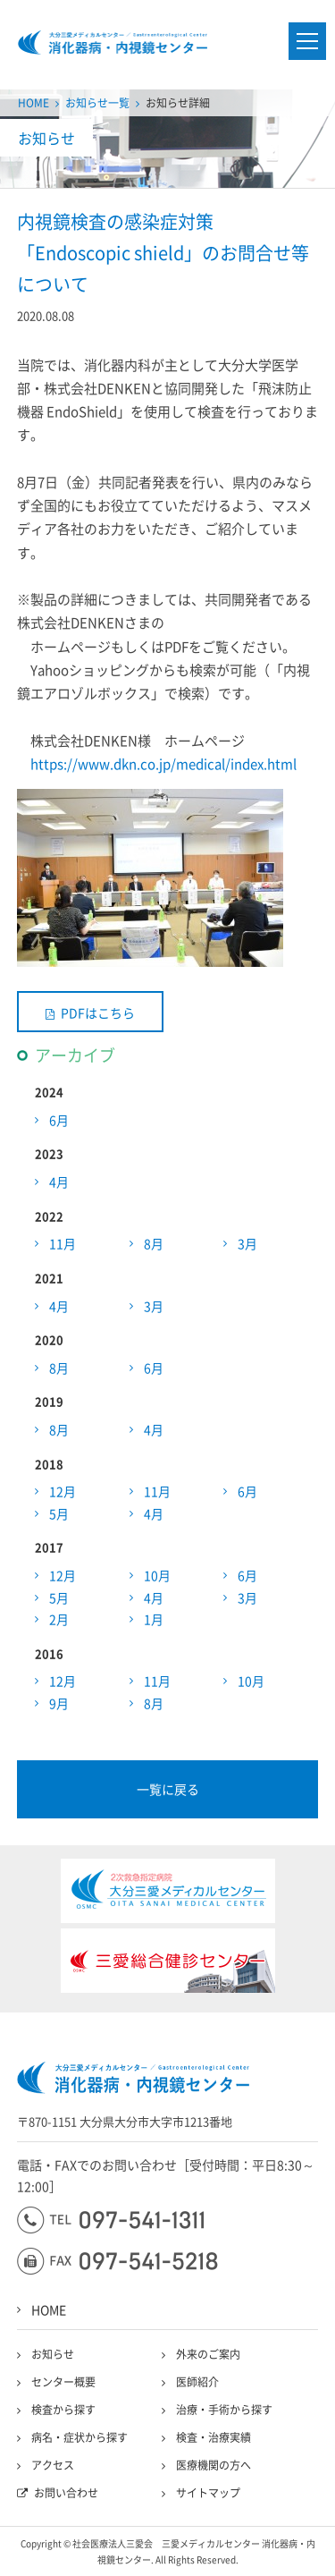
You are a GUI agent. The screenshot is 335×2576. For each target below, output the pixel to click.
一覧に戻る (168, 1789)
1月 (153, 1619)
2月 (59, 1619)
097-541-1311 (110, 2220)
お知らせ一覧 (97, 103)
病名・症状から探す (79, 2437)
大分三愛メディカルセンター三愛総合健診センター (112, 42)
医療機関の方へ (213, 2465)
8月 (153, 1243)
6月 (59, 1120)
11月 (62, 1243)
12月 (62, 1491)
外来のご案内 (208, 2354)
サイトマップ (208, 2493)
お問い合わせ (66, 2493)
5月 (59, 1513)
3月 (247, 1243)
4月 (59, 1182)
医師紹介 (197, 2382)
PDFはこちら (98, 1012)
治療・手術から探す (224, 2410)
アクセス (52, 2465)
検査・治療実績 (213, 2437)
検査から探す (63, 2410)
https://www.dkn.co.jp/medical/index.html (163, 764)
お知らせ (52, 2354)
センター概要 (63, 2382)
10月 (157, 1575)
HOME (33, 103)
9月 (59, 1703)
